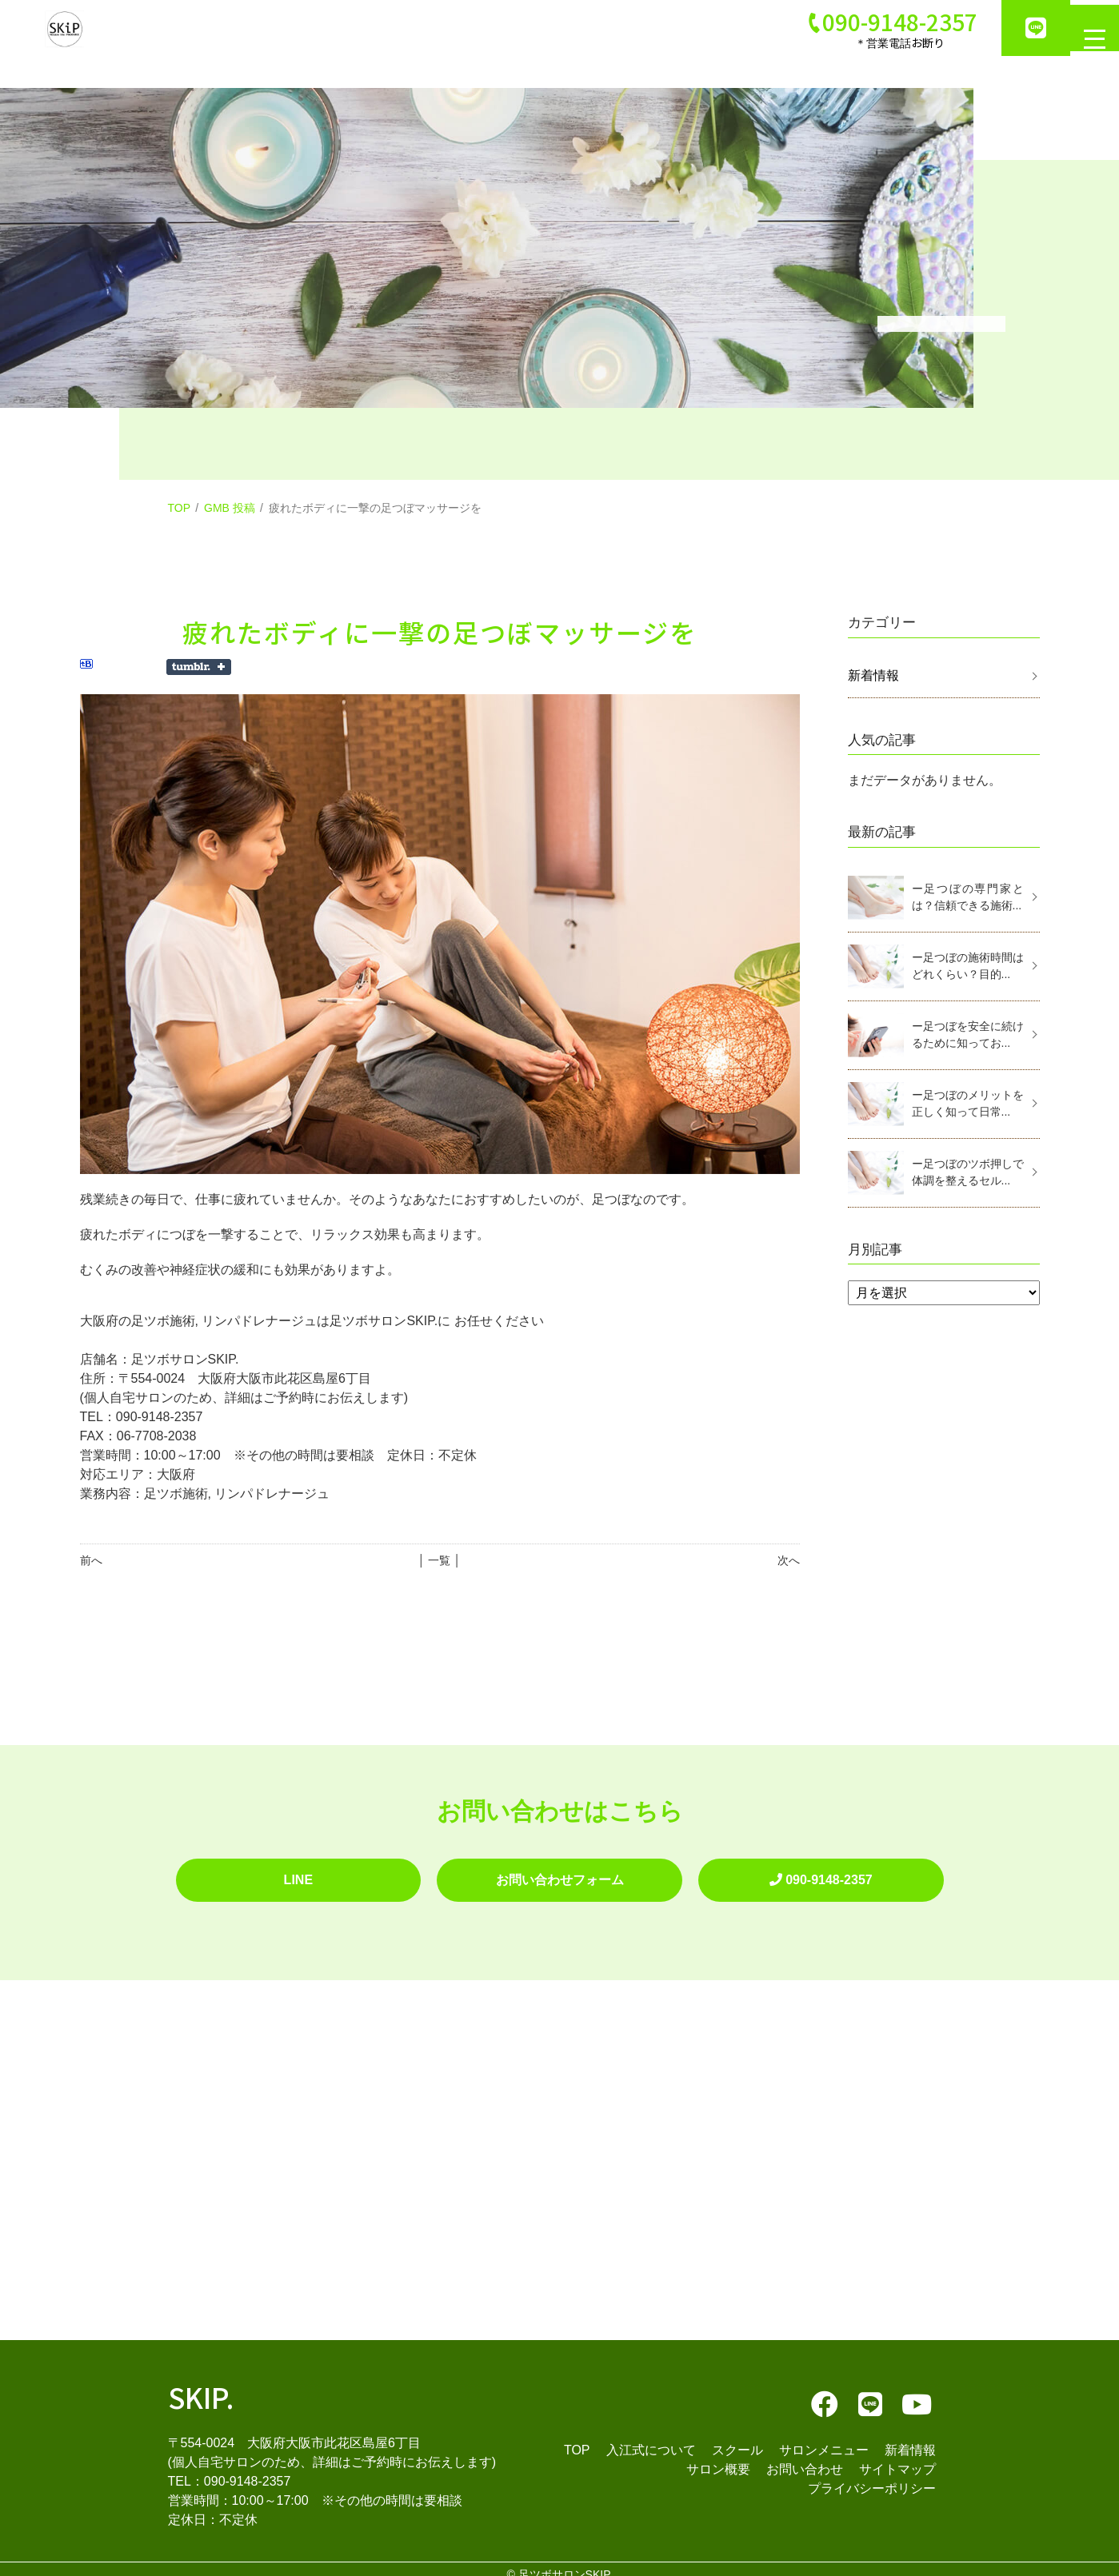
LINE (298, 1874)
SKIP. (201, 2384)
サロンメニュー (824, 2438)
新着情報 (873, 675)
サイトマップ (897, 2457)
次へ (788, 1560)
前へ (91, 1560)
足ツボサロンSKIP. (565, 2563)
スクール (737, 2438)
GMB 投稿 (229, 507)
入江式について (651, 2438)
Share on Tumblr (198, 667)
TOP (179, 507)
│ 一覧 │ (439, 1560)
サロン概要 (718, 2457)
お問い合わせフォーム (559, 1874)
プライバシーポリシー (872, 2476)
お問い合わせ (804, 2457)
